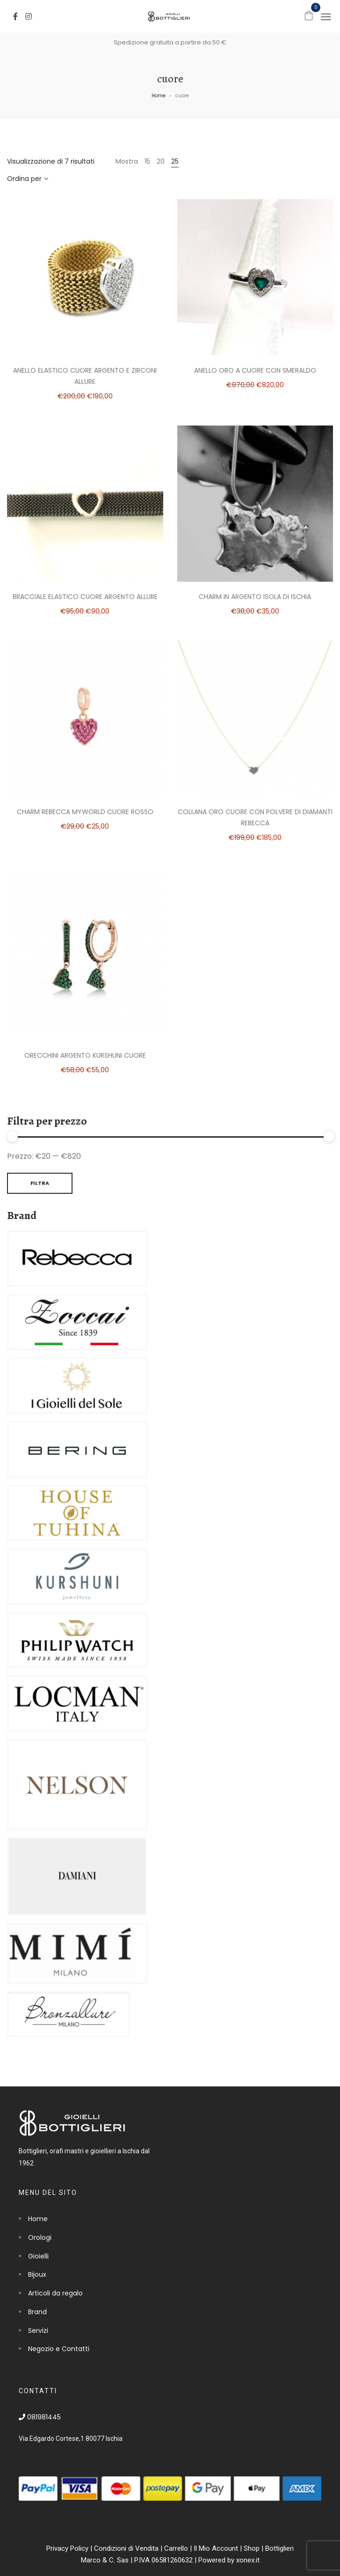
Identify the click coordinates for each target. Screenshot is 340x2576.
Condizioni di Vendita (126, 2548)
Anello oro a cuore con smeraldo (255, 370)
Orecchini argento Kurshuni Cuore (85, 1055)
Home (159, 95)
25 (175, 161)
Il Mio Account (216, 2548)
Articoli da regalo (55, 2293)
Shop (252, 2548)
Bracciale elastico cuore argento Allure (85, 596)
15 (147, 161)
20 (161, 161)
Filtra (39, 1183)
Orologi (39, 2237)
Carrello (176, 2548)
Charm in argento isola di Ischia (255, 596)
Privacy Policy (67, 2548)
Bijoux (37, 2274)
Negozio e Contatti (58, 2348)
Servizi (38, 2330)
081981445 (40, 2417)
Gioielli (38, 2256)
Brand (37, 2311)
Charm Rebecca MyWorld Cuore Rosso (85, 811)
